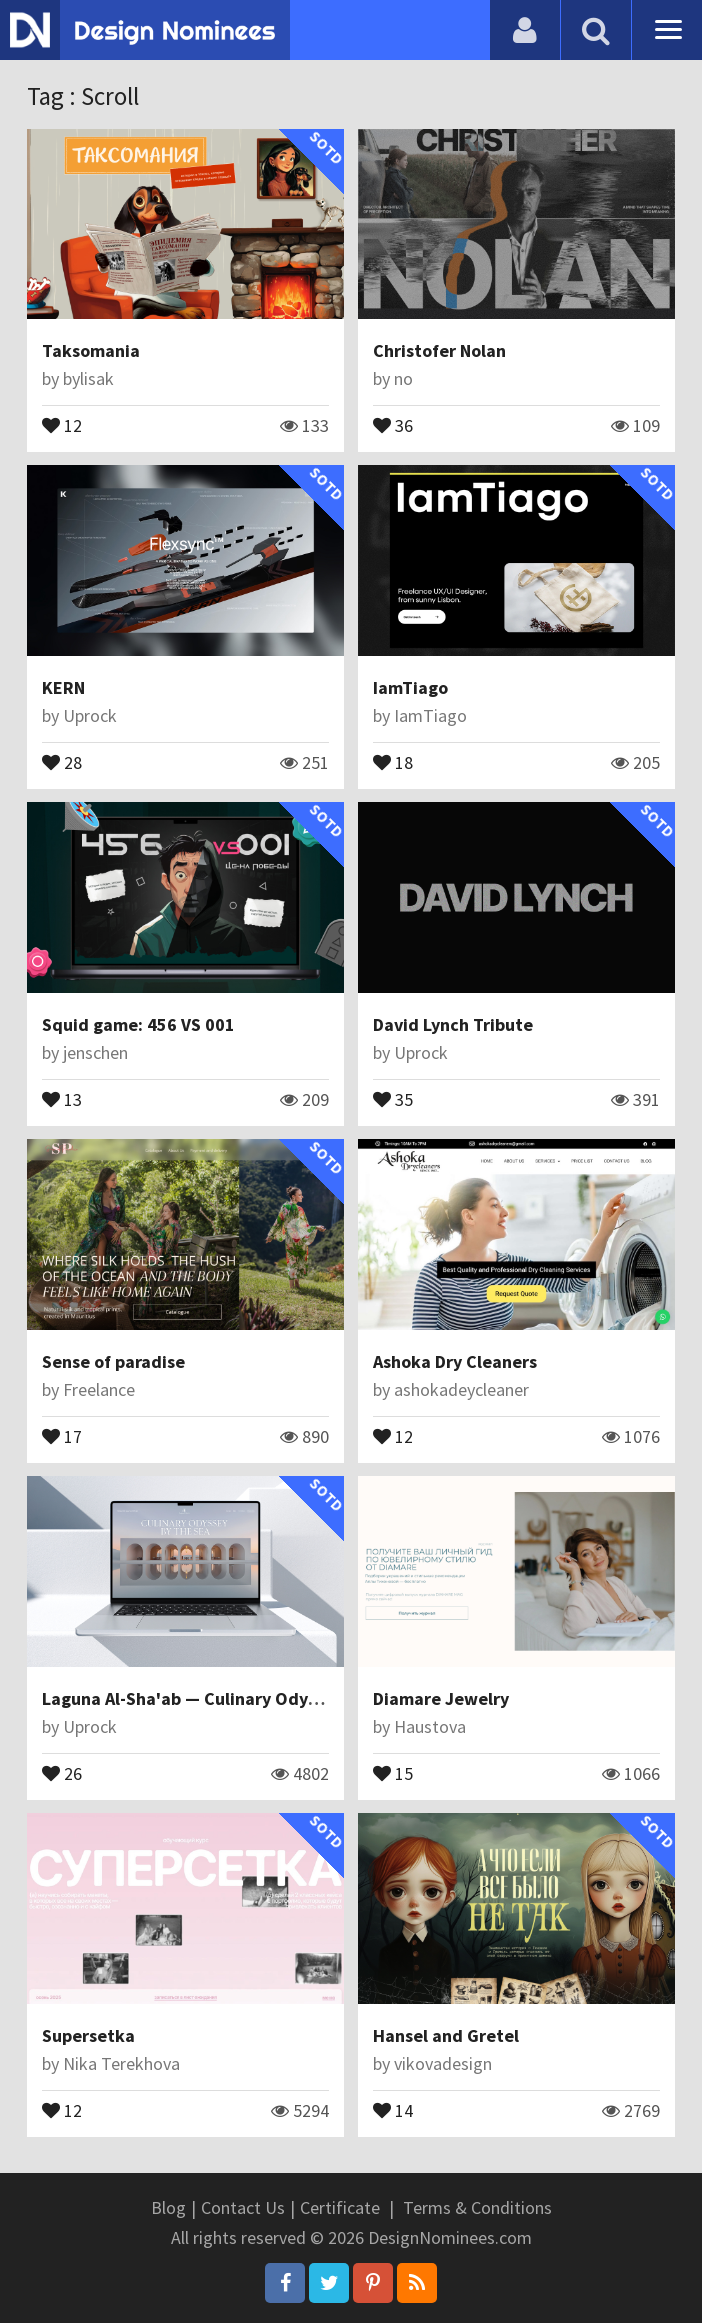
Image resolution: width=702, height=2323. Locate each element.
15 (393, 1772)
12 (62, 424)
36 (393, 424)
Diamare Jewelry (441, 1698)
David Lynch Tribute (453, 1024)
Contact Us (243, 2207)
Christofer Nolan (439, 350)
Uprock (90, 715)
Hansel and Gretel (446, 2035)
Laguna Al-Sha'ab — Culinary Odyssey (192, 1698)
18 (393, 761)
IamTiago (410, 687)
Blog (168, 2207)
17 (62, 1435)
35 (393, 1098)
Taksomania (91, 350)
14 (393, 2109)
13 (62, 1098)
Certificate (340, 2207)
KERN (63, 687)
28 (62, 761)
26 (62, 1772)
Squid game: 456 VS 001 (138, 1024)
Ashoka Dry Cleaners (455, 1361)
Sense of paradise (113, 1361)
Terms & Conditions (477, 2207)
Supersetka (88, 2035)
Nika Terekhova (121, 2063)
